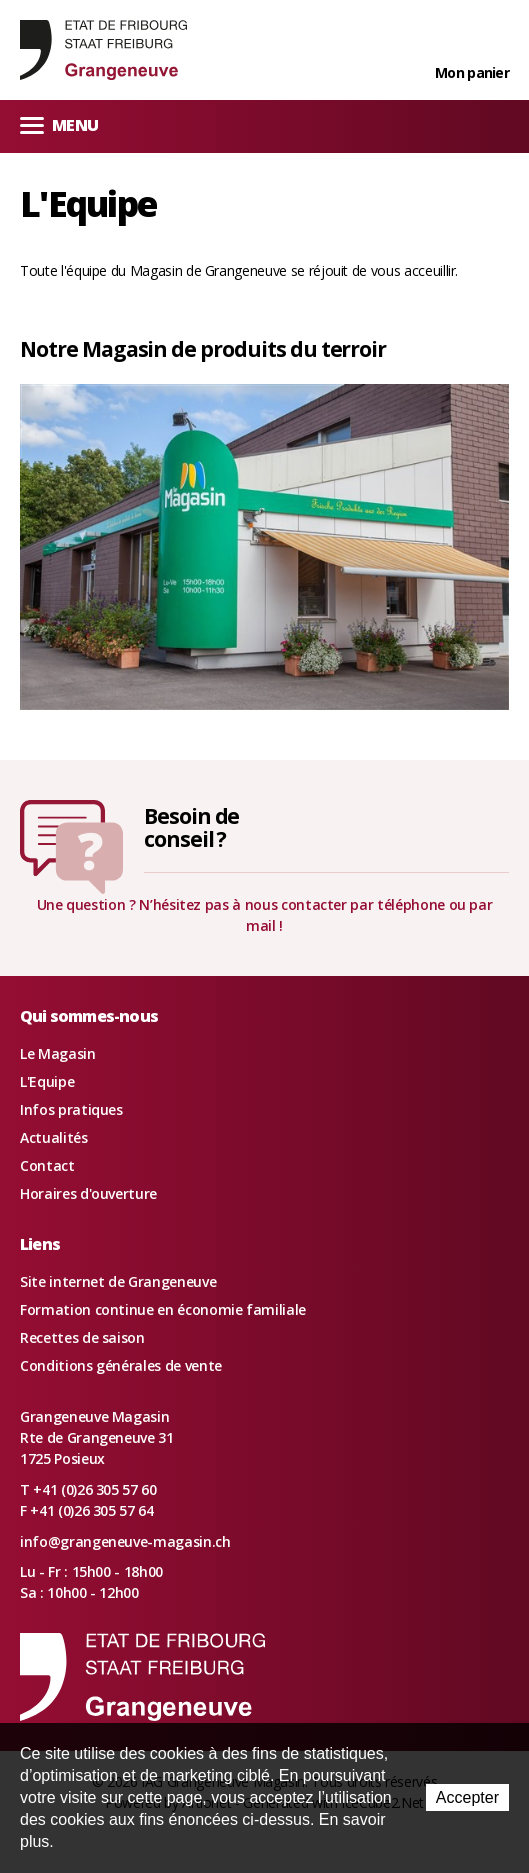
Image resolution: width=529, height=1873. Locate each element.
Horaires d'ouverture (88, 1193)
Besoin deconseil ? (192, 827)
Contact (47, 1165)
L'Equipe (47, 1081)
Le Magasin (58, 1053)
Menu (59, 124)
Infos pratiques (71, 1109)
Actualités (54, 1137)
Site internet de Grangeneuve (118, 1281)
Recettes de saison (82, 1337)
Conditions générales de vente (121, 1365)
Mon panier (472, 72)
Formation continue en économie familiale (163, 1309)
